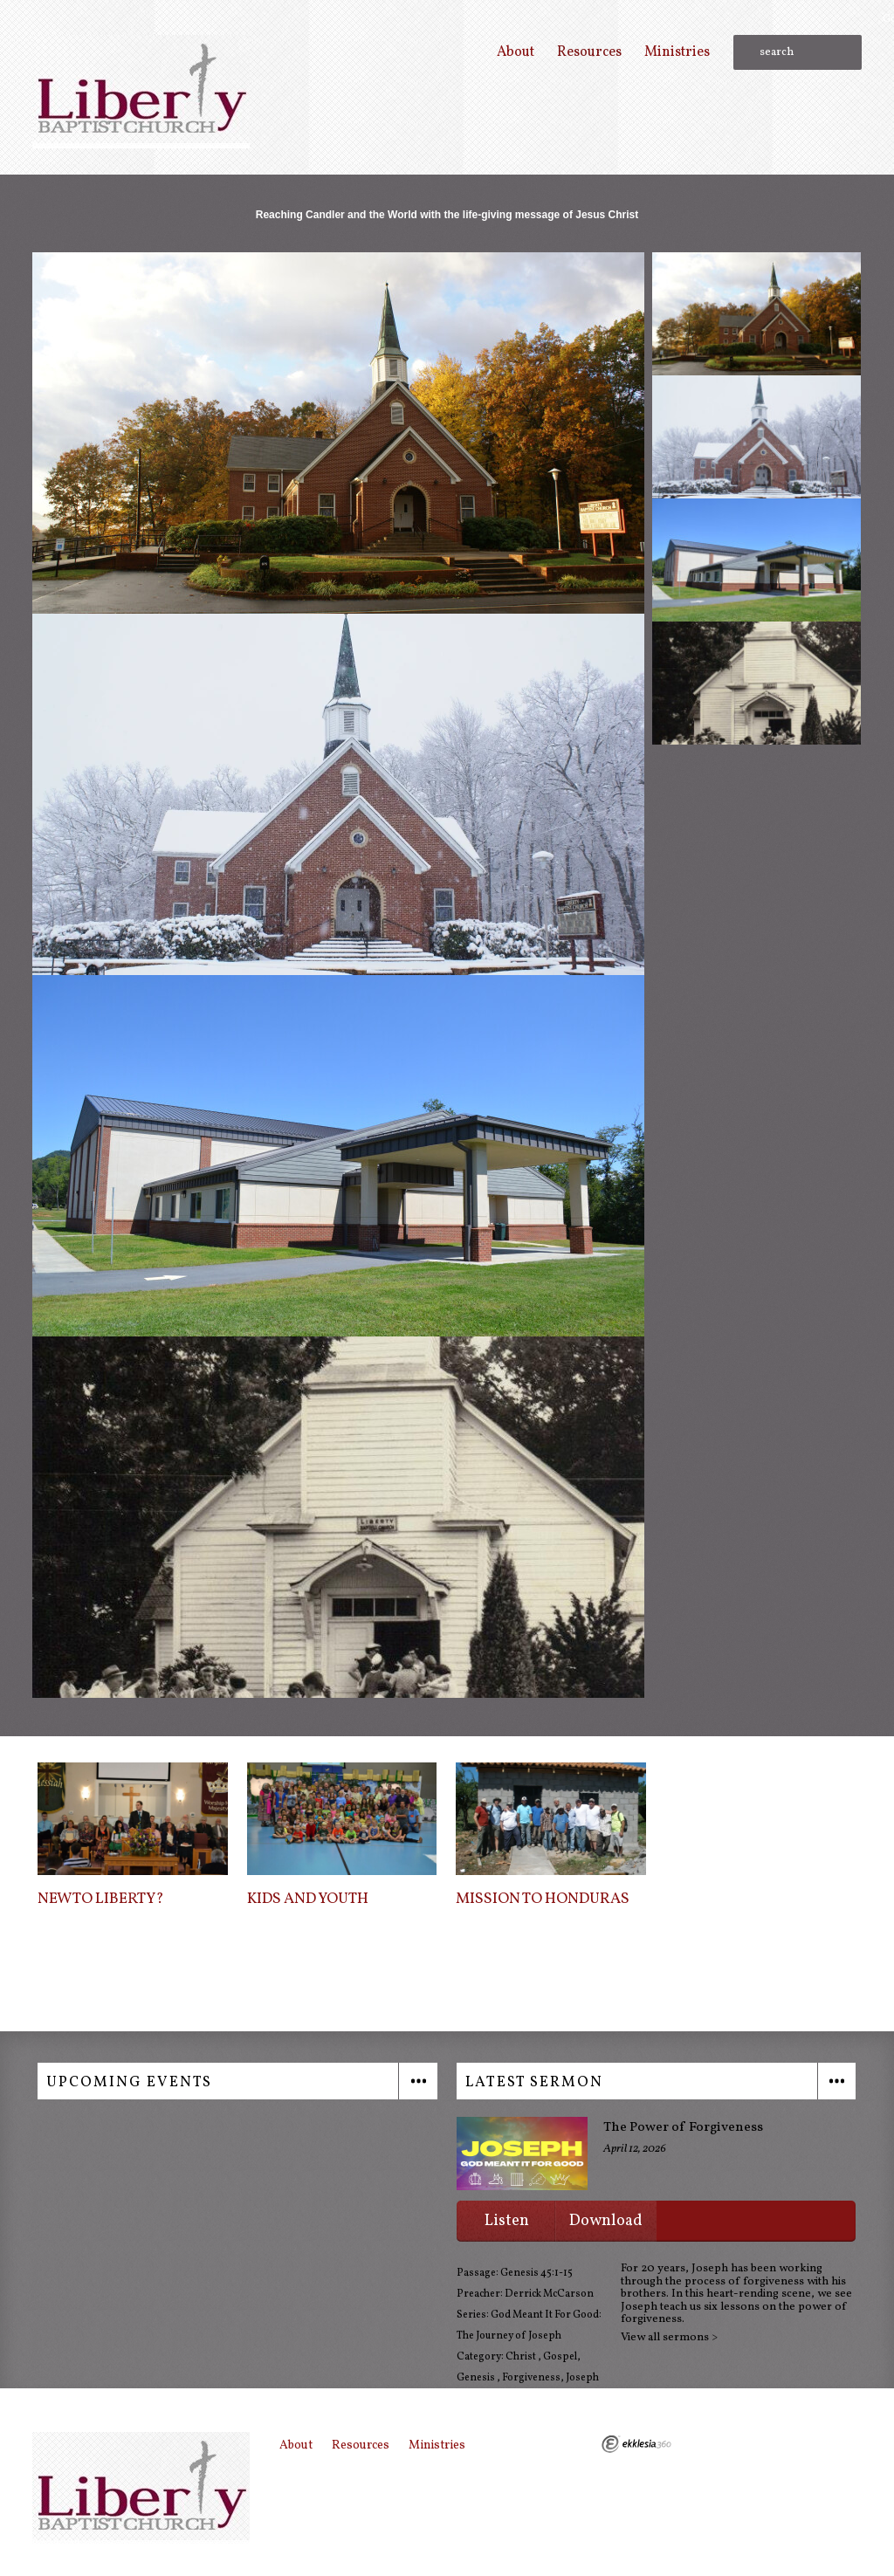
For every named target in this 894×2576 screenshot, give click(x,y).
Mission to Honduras (542, 1900)
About (515, 52)
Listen (507, 2221)
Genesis (477, 2378)
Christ (521, 2357)
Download (606, 2221)
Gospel (560, 2357)
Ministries (677, 52)
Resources (589, 52)
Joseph (582, 2378)
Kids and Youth (307, 1900)
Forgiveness (531, 2378)
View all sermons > (669, 2337)
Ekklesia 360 (636, 2444)
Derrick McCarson (549, 2294)
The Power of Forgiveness (683, 2127)
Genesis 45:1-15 (536, 2273)
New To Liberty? (101, 1900)
